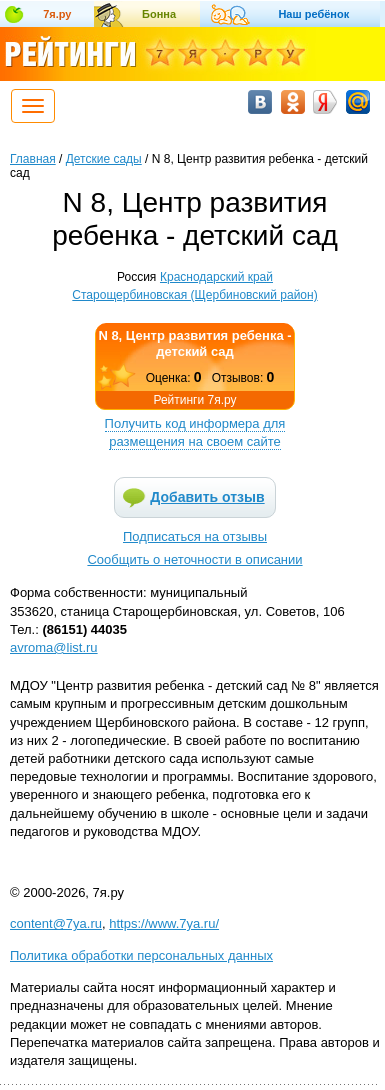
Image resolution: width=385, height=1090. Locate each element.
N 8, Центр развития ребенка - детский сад (194, 343)
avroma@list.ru (54, 647)
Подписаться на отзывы (195, 536)
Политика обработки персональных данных (141, 955)
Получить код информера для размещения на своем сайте (195, 432)
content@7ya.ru (56, 923)
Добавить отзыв (207, 497)
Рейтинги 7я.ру (194, 400)
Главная (33, 159)
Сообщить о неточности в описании (194, 559)
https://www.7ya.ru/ (164, 923)
